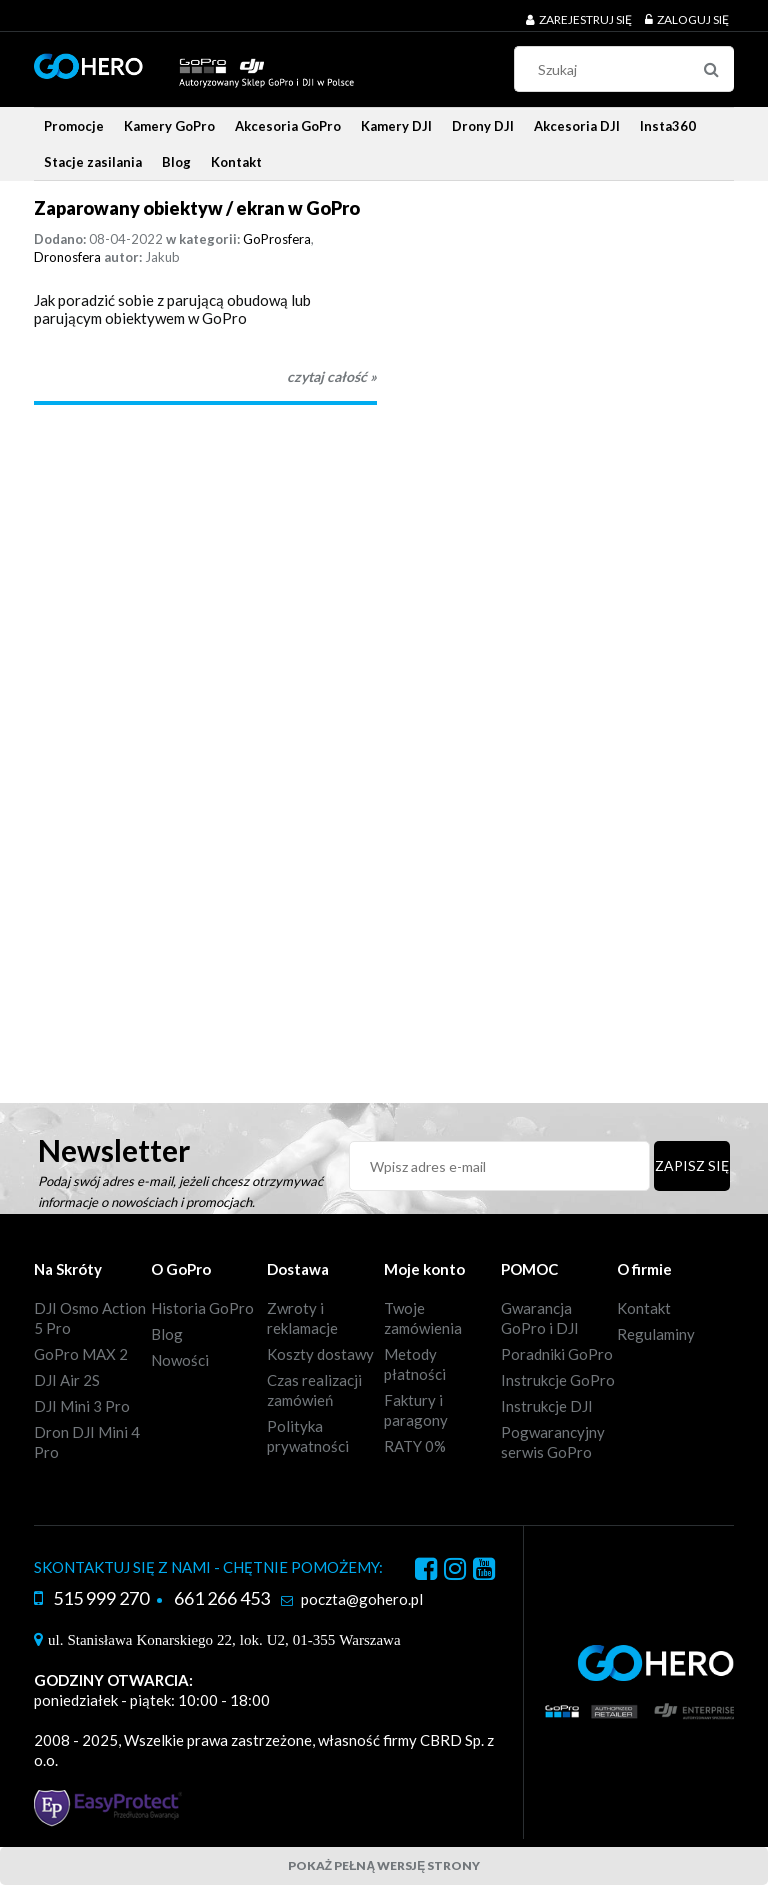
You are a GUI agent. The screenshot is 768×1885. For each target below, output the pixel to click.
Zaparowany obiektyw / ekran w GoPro (197, 208)
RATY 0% (415, 1446)
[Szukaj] (711, 69)
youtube (484, 1572)
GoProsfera (277, 239)
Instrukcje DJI (547, 1406)
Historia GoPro (202, 1308)
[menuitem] (74, 126)
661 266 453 (222, 1598)
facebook (426, 1572)
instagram (455, 1572)
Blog (167, 1334)
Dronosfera (67, 257)
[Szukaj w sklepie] (629, 69)
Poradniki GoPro (557, 1354)
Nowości (180, 1360)
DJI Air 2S (67, 1380)
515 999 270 (101, 1598)
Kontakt (644, 1308)
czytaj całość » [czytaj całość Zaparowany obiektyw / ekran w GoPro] (332, 376)
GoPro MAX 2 (81, 1354)
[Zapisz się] (692, 1166)
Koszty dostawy (320, 1354)
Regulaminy (656, 1334)
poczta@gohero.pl (362, 1599)
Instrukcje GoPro (558, 1380)
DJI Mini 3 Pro (82, 1406)
